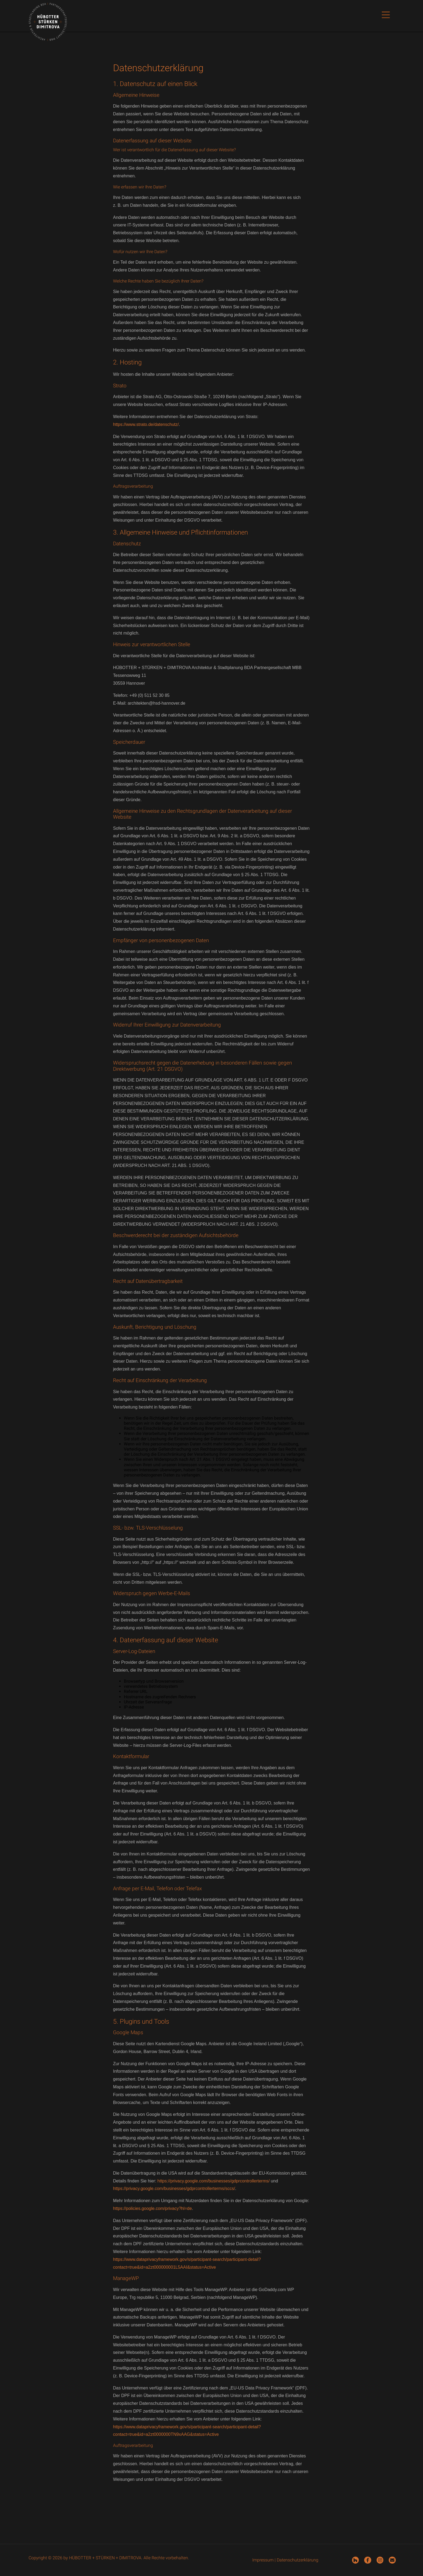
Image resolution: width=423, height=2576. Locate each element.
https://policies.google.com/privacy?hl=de (152, 2208)
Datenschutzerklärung (297, 2560)
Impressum (263, 2560)
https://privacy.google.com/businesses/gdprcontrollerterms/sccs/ (174, 2188)
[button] (386, 16)
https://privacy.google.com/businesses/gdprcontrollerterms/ (214, 2181)
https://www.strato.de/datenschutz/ (146, 424)
